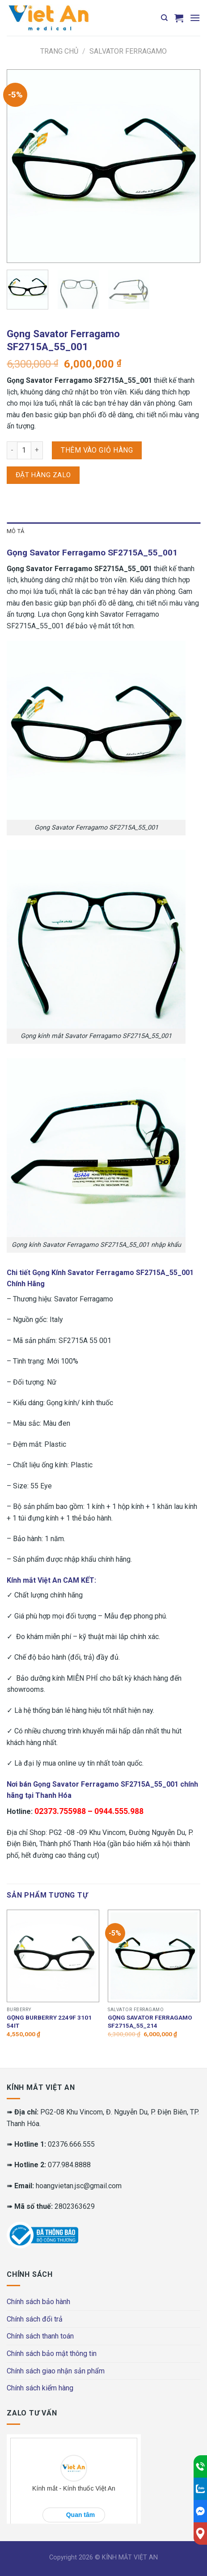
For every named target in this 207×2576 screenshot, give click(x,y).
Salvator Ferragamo (128, 51)
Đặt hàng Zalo (43, 475)
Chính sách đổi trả (35, 2319)
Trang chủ (59, 51)
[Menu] (195, 18)
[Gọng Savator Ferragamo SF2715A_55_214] (154, 1956)
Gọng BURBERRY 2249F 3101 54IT (49, 2021)
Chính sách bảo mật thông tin (52, 2353)
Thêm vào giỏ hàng (97, 450)
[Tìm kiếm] (164, 17)
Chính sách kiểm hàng (40, 2388)
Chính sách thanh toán (40, 2336)
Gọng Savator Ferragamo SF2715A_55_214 (150, 2021)
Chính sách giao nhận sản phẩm (56, 2371)
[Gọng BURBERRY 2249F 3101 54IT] (53, 1956)
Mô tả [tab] (15, 531)
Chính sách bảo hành (38, 2301)
